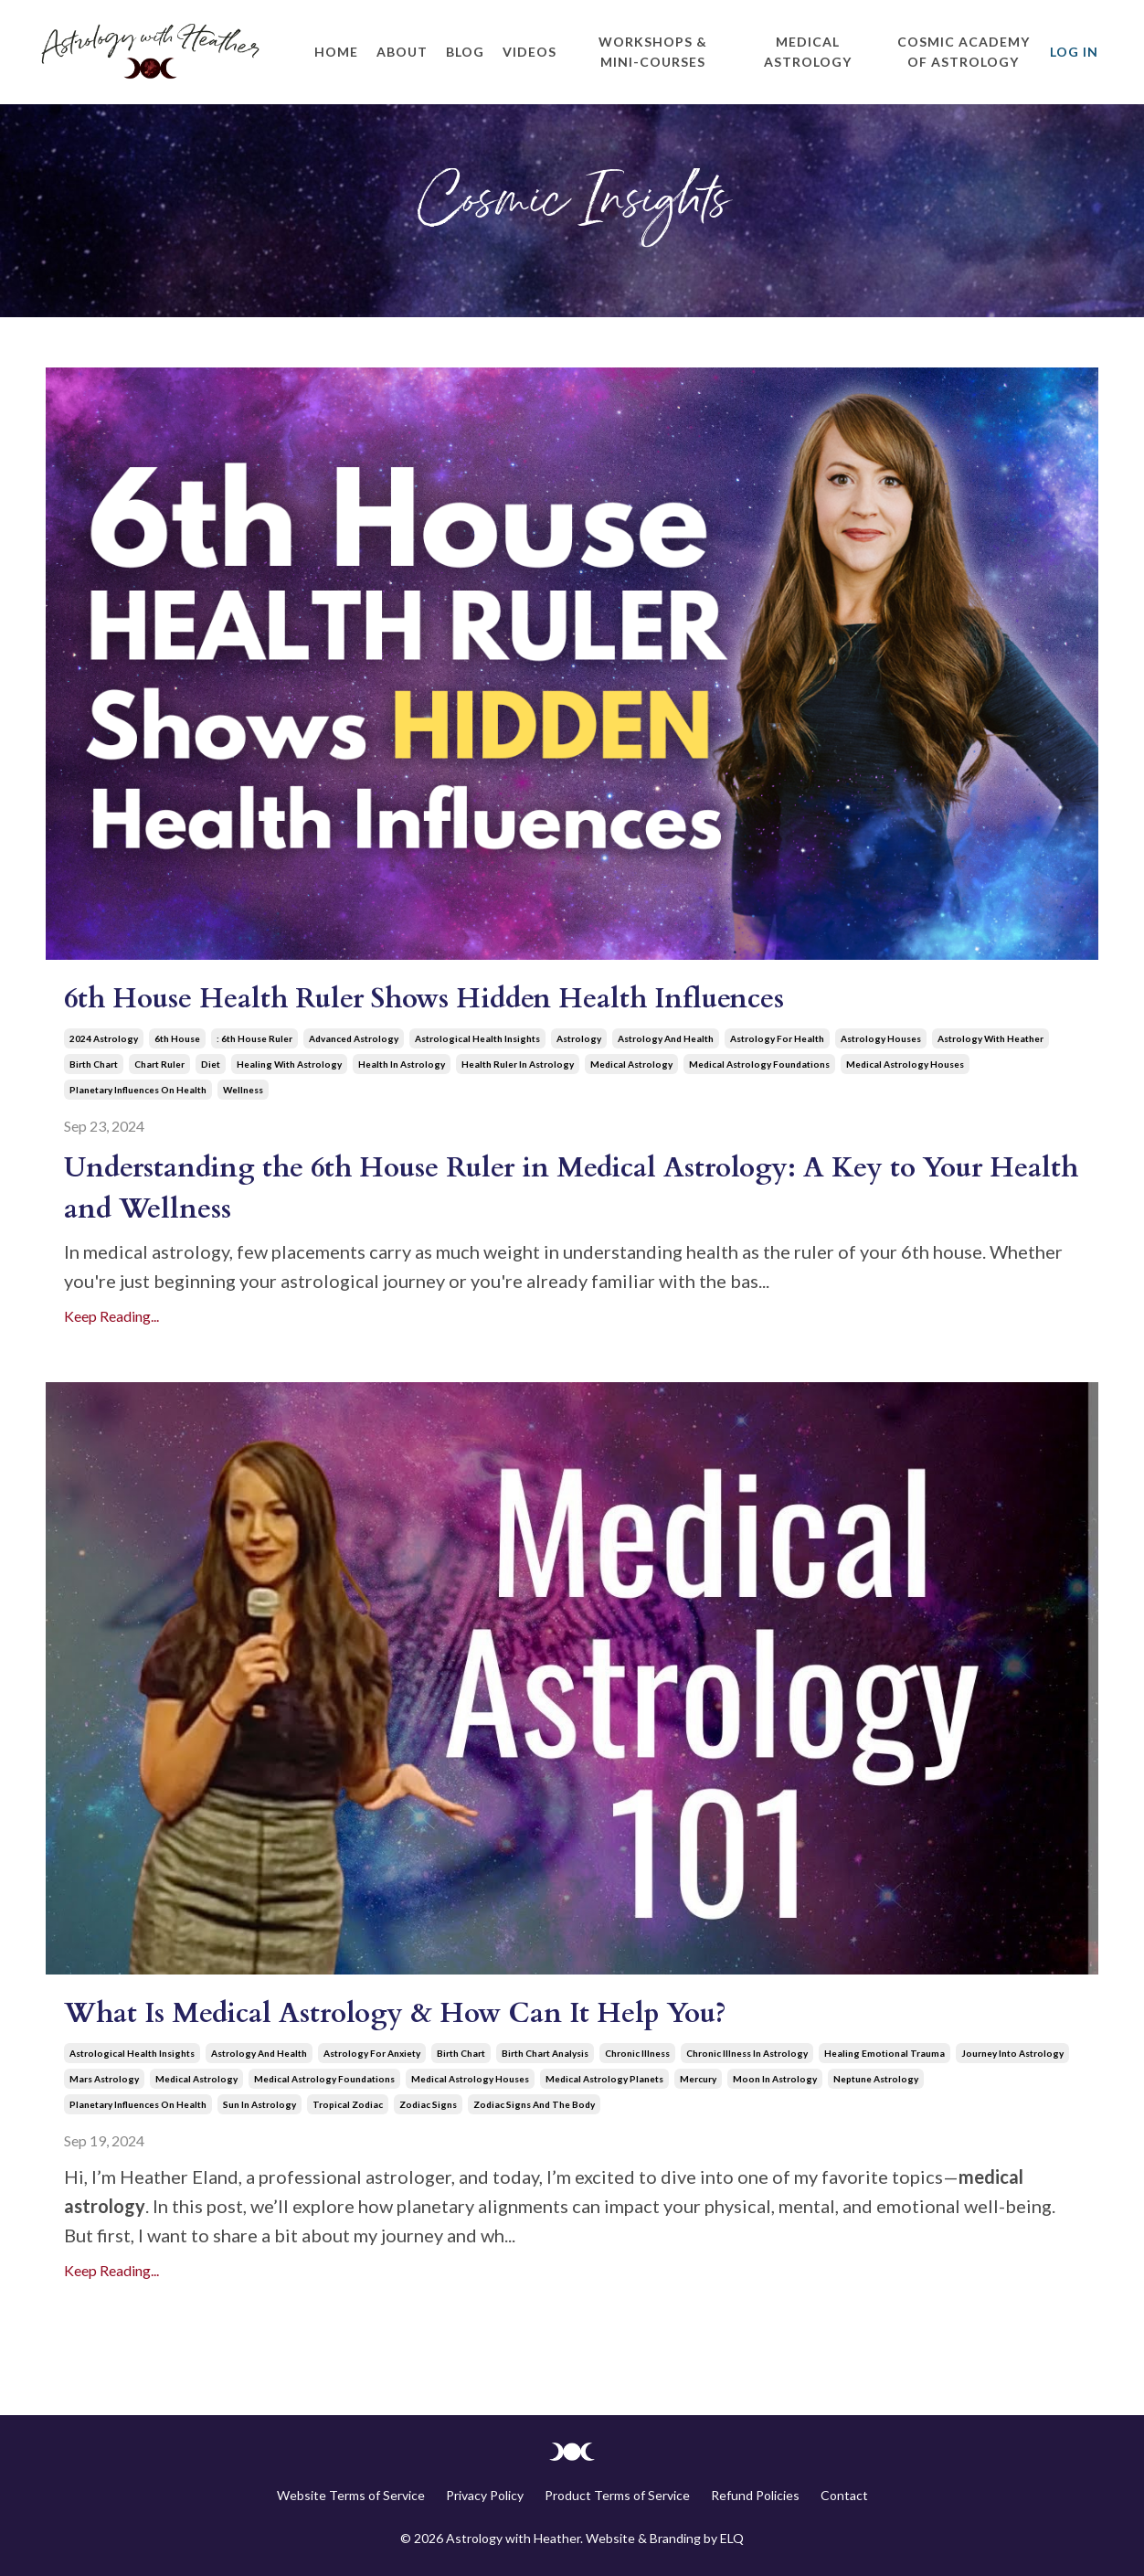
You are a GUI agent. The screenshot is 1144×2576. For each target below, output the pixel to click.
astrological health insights (477, 1038)
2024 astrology (103, 1038)
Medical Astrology (808, 51)
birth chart (93, 1064)
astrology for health (777, 1038)
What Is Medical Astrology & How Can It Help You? (395, 2013)
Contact (844, 2495)
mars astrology (104, 2078)
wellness (243, 1089)
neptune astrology (875, 2078)
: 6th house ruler (254, 1038)
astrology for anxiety (371, 2053)
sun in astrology (259, 2104)
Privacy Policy (485, 2495)
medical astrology (631, 1064)
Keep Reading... (111, 1316)
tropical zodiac (347, 2104)
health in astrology (401, 1064)
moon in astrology (775, 2078)
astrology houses (881, 1038)
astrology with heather (990, 1038)
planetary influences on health (138, 1089)
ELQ (732, 2538)
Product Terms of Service (617, 2495)
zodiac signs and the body (534, 2104)
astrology (578, 1038)
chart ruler (159, 1064)
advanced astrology (353, 1038)
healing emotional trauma (884, 2053)
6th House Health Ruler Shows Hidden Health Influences (424, 998)
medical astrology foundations (759, 1064)
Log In (1074, 51)
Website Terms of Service (351, 2495)
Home (336, 51)
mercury (698, 2078)
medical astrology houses (905, 1064)
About (402, 51)
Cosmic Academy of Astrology (963, 51)
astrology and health (666, 1038)
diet (210, 1064)
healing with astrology (289, 1064)
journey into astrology (1012, 2053)
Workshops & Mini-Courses (652, 51)
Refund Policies (755, 2495)
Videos (529, 51)
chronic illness (637, 2053)
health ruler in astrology (517, 1064)
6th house (177, 1038)
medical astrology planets (604, 2078)
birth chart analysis (545, 2053)
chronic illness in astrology (747, 2053)
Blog (465, 51)
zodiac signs (428, 2104)
